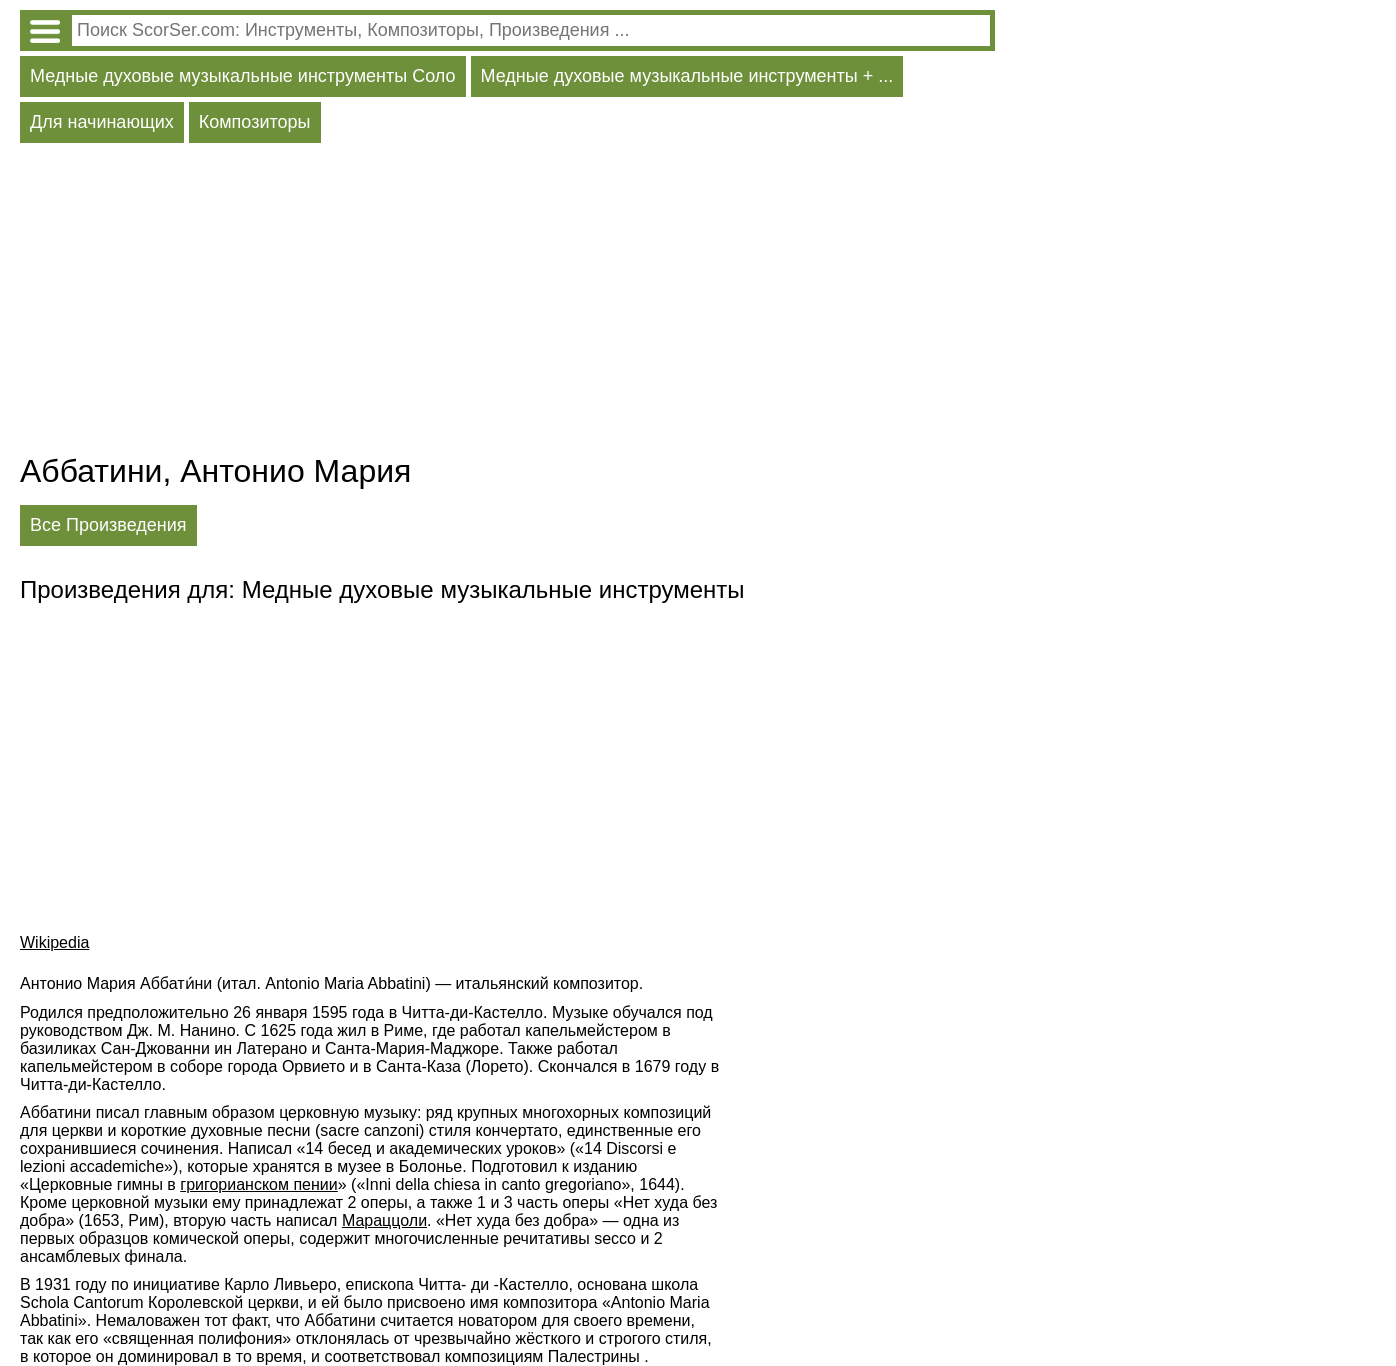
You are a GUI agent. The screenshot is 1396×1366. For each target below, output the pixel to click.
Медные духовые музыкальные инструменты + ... (687, 76)
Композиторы (255, 122)
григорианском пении (258, 1184)
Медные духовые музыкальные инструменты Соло (243, 76)
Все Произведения (108, 525)
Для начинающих (102, 122)
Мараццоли (384, 1220)
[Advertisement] (507, 303)
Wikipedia (54, 942)
